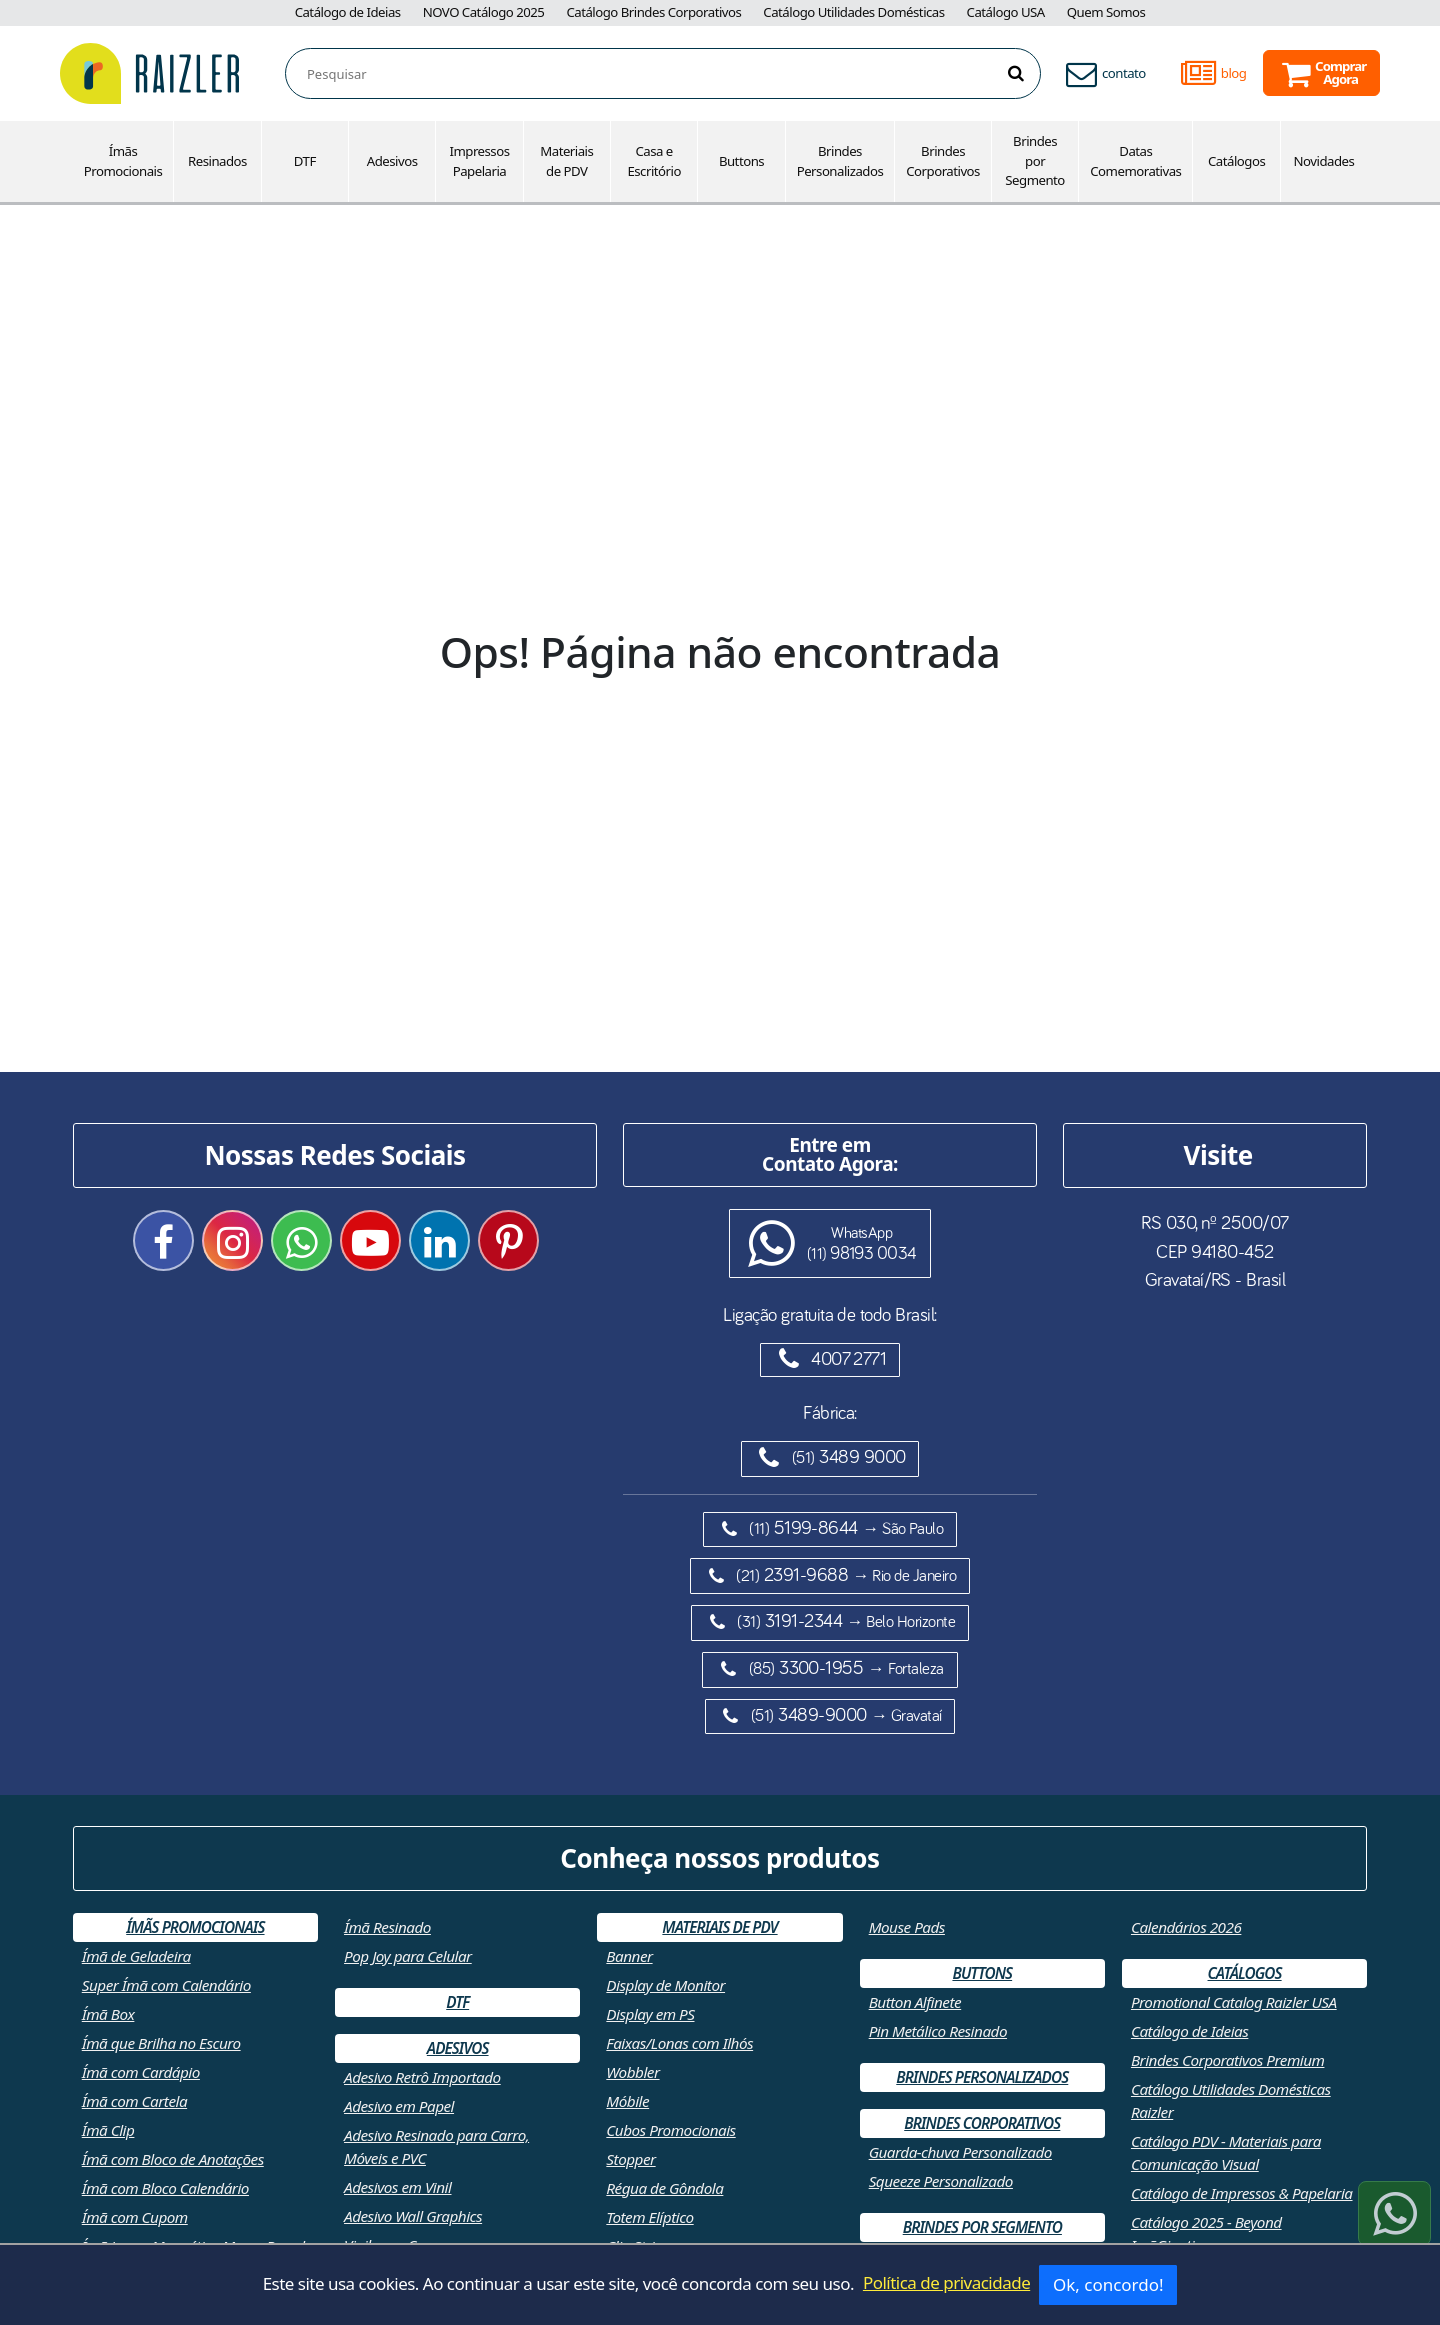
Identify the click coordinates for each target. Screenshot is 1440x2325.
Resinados (217, 161)
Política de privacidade (946, 2282)
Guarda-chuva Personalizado (960, 2152)
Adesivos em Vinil (397, 2187)
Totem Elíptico (649, 2217)
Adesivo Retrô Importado (422, 2077)
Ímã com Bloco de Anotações (173, 2159)
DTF (305, 161)
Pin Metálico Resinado (938, 2031)
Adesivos (392, 161)
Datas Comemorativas (1135, 161)
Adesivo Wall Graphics (413, 2216)
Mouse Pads (907, 1927)
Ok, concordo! (1108, 2284)
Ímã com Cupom (135, 2217)
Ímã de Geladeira (136, 1956)
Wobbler (632, 2072)
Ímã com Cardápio (141, 2072)
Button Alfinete (915, 2002)
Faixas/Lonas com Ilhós (679, 2043)
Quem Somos (1106, 12)
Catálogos (1236, 161)
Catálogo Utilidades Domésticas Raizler (1231, 2100)
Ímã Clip (108, 2130)
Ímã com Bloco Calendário (165, 2188)
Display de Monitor (665, 1985)
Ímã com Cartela (134, 2101)
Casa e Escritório (653, 161)
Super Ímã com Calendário (166, 1985)
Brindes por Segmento (1035, 161)
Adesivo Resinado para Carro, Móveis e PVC (436, 2146)
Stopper (630, 2159)
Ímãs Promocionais (123, 161)
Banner (629, 1956)
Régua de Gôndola (664, 2188)
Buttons (741, 161)
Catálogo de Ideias (348, 12)
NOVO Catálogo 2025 (484, 12)
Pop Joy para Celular (408, 1956)
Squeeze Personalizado (941, 2181)
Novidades (1324, 161)
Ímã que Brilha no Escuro (161, 2043)
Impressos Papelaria (479, 161)
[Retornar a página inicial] (149, 71)
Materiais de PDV (566, 161)
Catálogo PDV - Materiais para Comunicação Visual (1226, 2152)
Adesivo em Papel (399, 2106)
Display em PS (650, 2014)
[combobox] (673, 74)
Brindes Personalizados (840, 161)
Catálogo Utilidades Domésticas (853, 12)
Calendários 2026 (1186, 1927)
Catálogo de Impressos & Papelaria (1242, 2193)
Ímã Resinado (387, 1927)
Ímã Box (108, 2014)
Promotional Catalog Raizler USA (1234, 2002)
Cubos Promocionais (670, 2130)
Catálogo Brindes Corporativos (653, 12)
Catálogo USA (1006, 12)
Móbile (627, 2101)
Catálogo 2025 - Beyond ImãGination (1206, 2233)
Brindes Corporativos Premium (1228, 2060)
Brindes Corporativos (943, 161)
